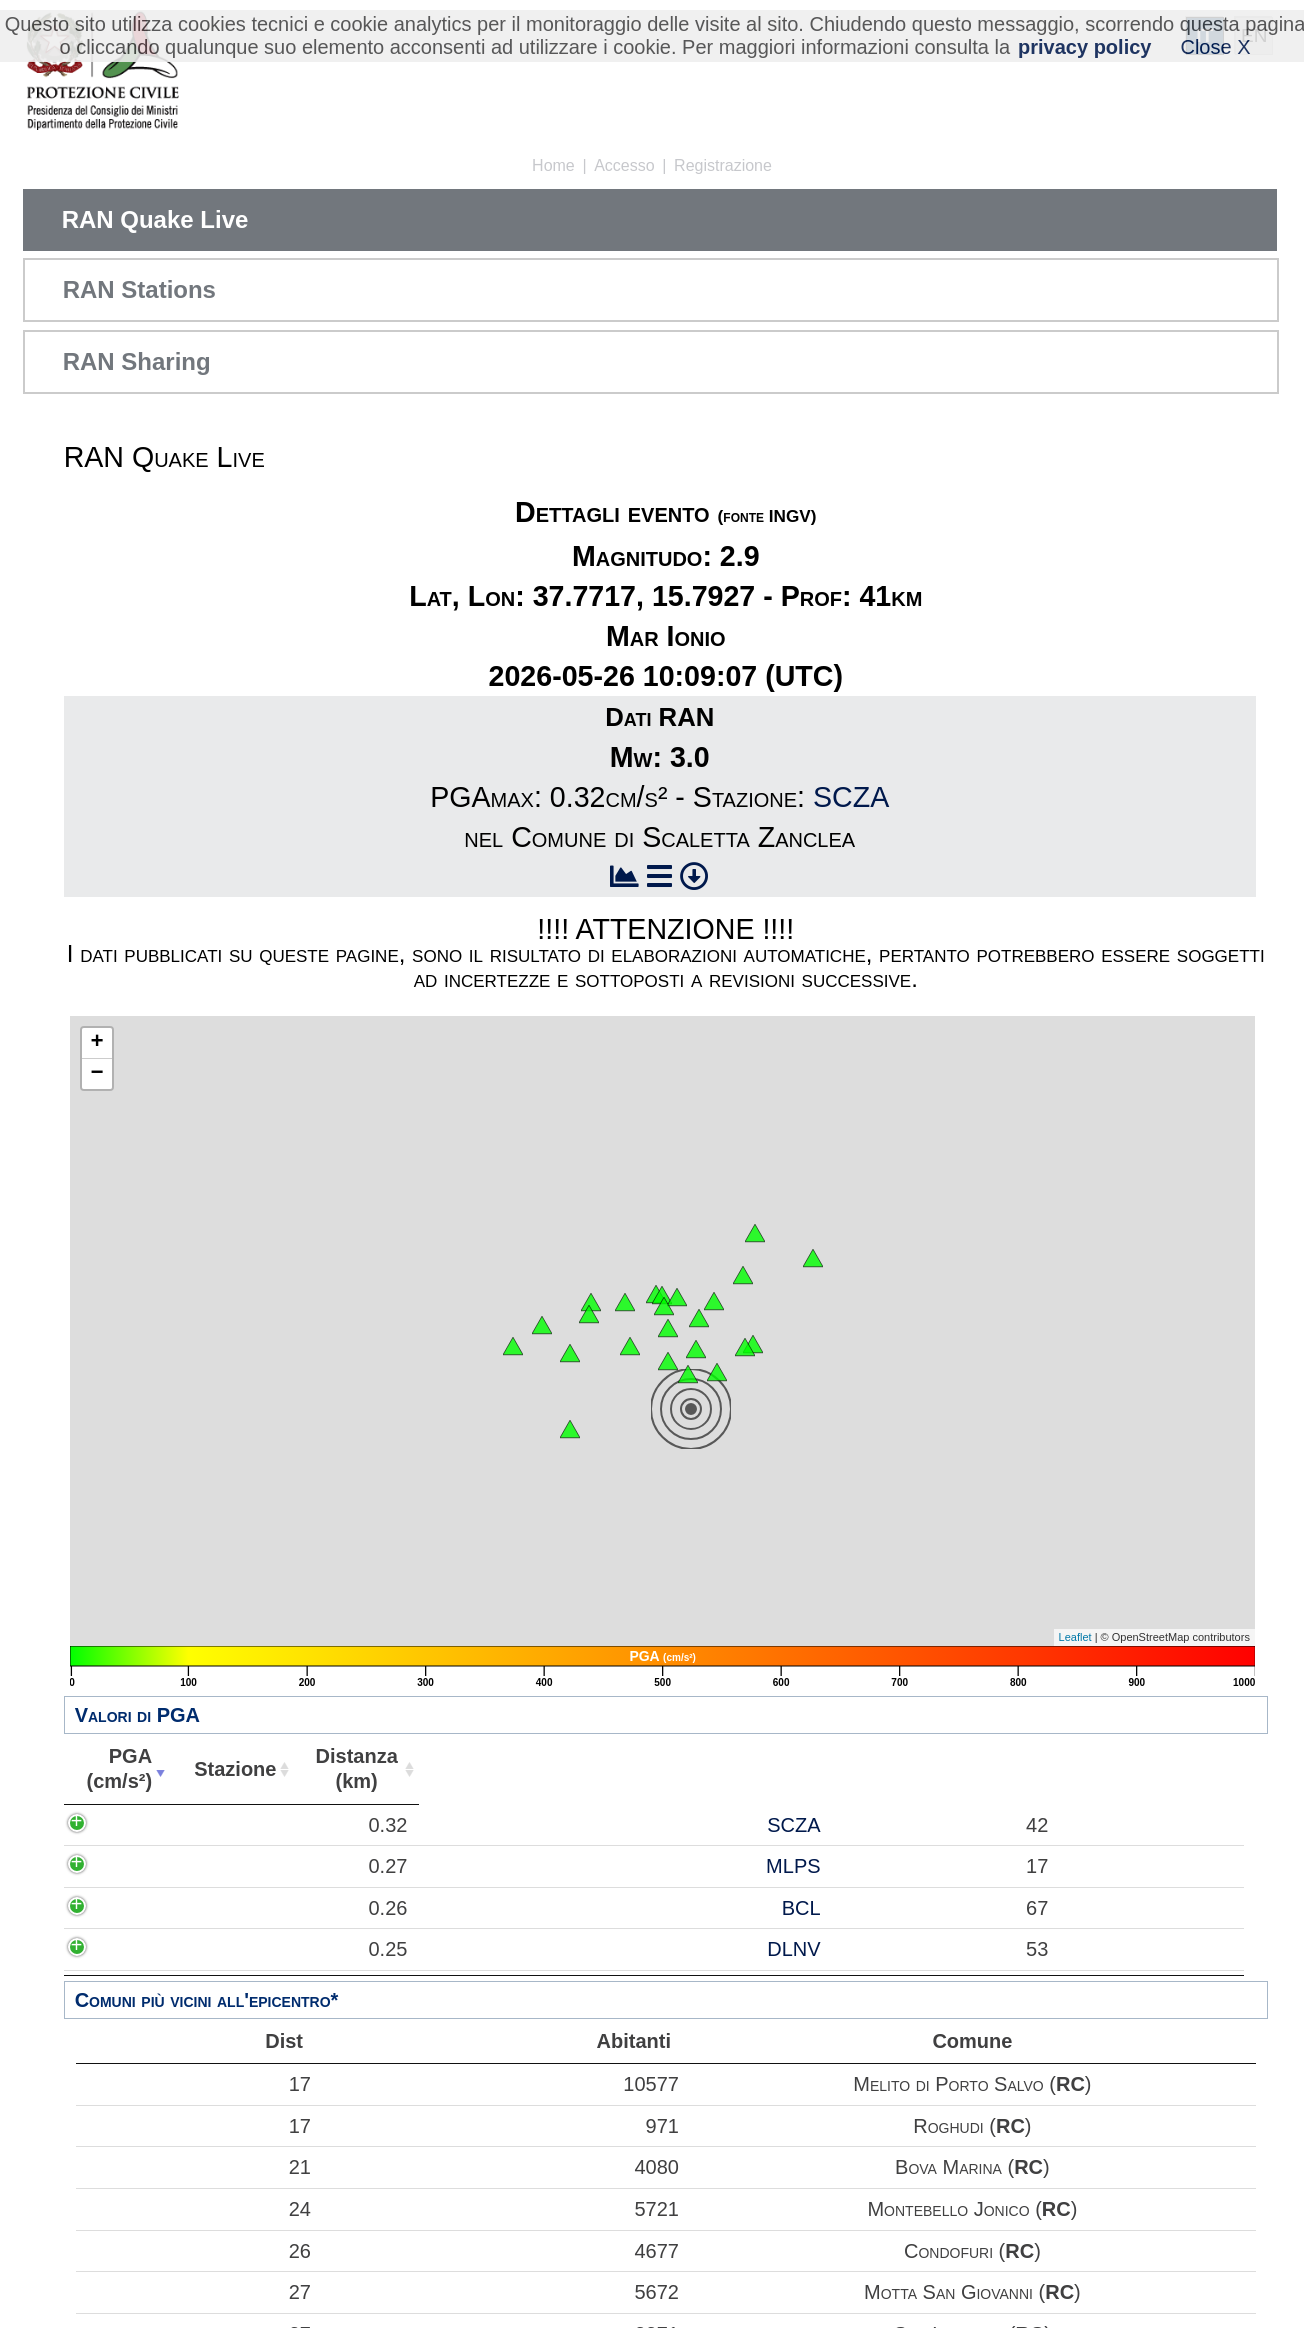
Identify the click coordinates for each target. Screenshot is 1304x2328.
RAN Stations (139, 289)
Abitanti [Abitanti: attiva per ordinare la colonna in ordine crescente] (459, 1769)
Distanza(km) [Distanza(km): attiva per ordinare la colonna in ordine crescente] (344, 1768)
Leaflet (1075, 1637)
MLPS (247, 1866)
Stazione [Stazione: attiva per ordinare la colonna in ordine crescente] (225, 1769)
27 (196, 2292)
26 (196, 2251)
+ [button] (97, 1043)
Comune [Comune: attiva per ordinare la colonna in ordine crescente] (879, 1769)
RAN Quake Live (155, 219)
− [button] (97, 1074)
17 (196, 2084)
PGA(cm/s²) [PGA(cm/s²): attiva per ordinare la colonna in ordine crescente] (115, 1768)
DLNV (247, 1949)
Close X (1215, 47)
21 (196, 2167)
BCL (255, 1908)
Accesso (624, 165)
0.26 (136, 1908)
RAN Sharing (137, 361)
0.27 (136, 1866)
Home (553, 165)
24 (196, 2209)
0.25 (136, 1949)
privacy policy (1084, 47)
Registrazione (723, 165)
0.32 (136, 1825)
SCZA (851, 797)
